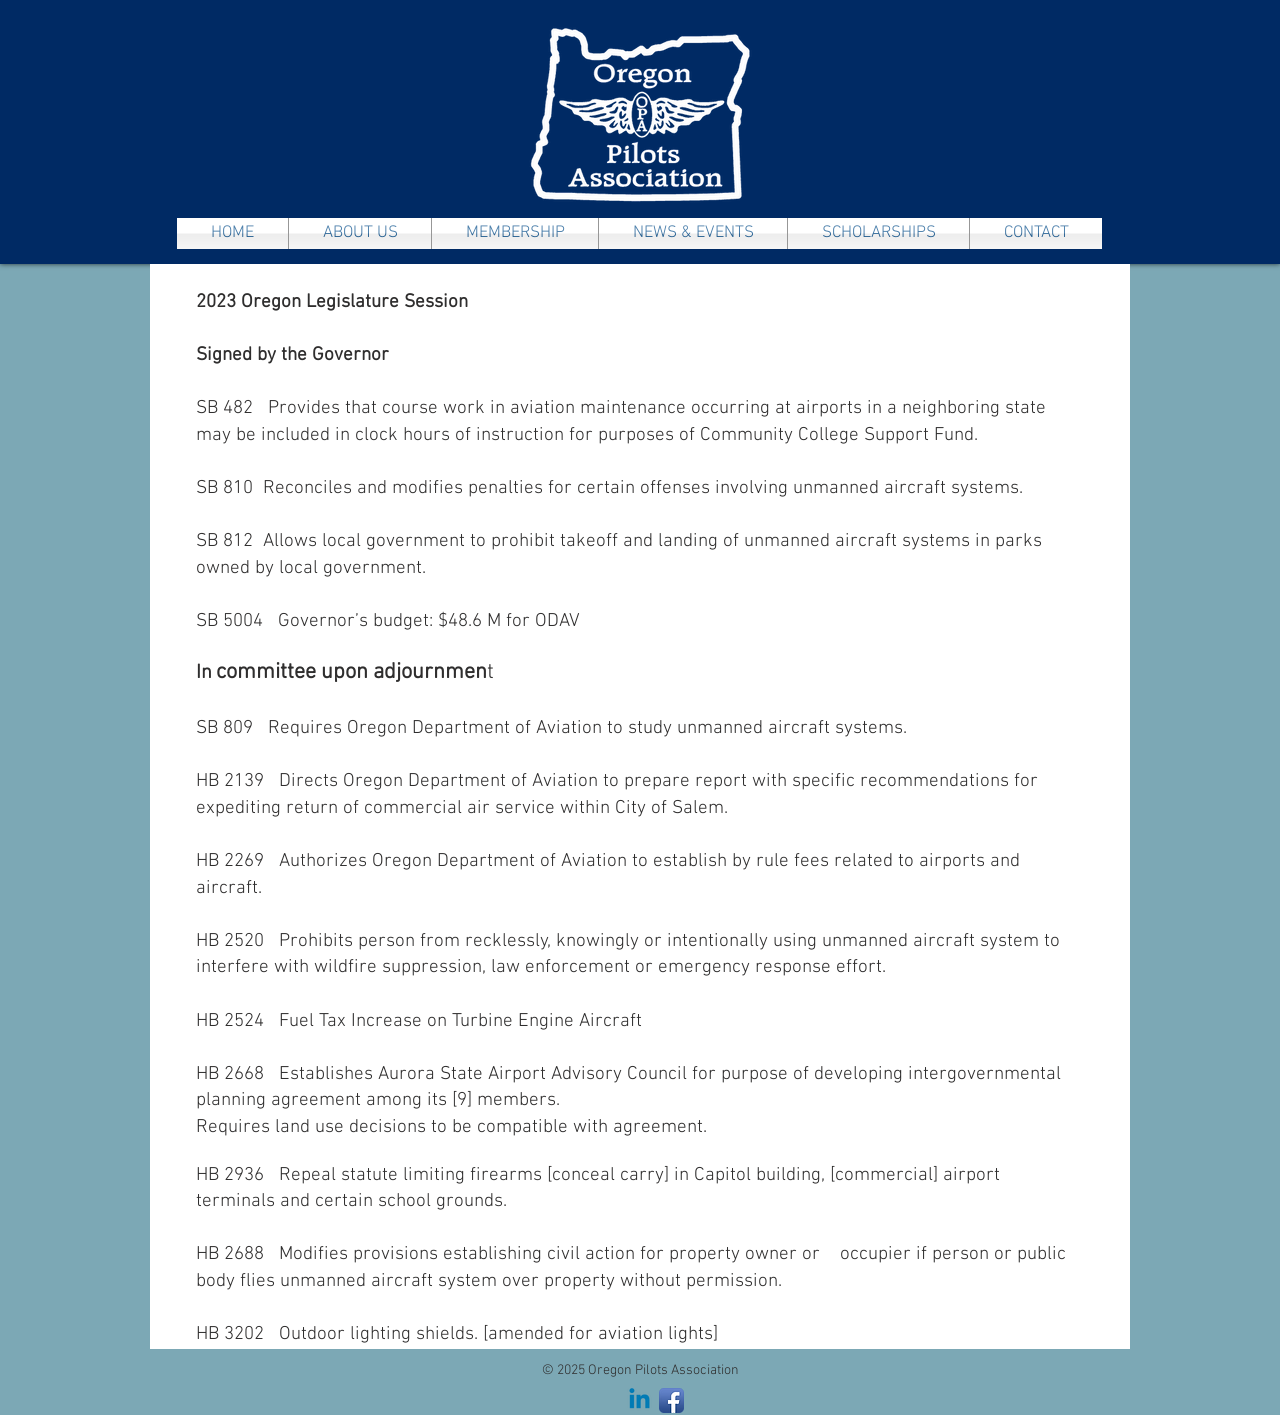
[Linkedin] (639, 1400)
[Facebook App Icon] (671, 1400)
